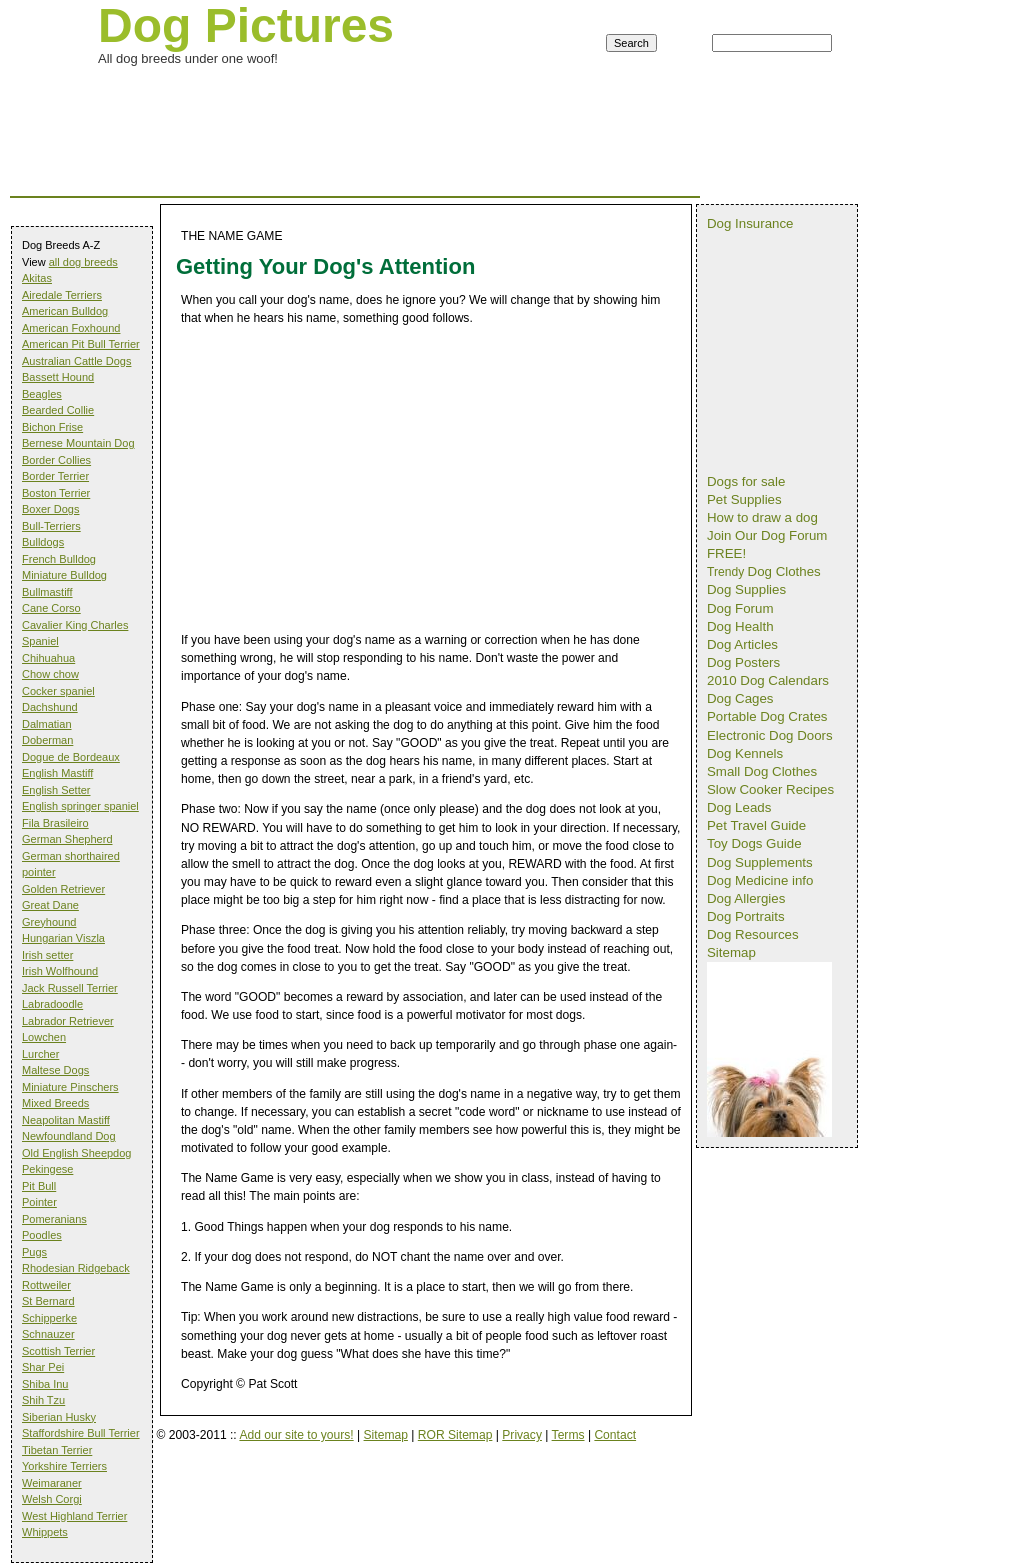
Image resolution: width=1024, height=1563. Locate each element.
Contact (615, 1435)
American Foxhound (71, 328)
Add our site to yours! (296, 1435)
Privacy (522, 1435)
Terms (568, 1435)
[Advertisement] (374, 93)
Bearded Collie (58, 410)
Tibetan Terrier (57, 1450)
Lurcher (40, 1054)
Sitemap (386, 1435)
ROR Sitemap (455, 1435)
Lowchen (44, 1037)
